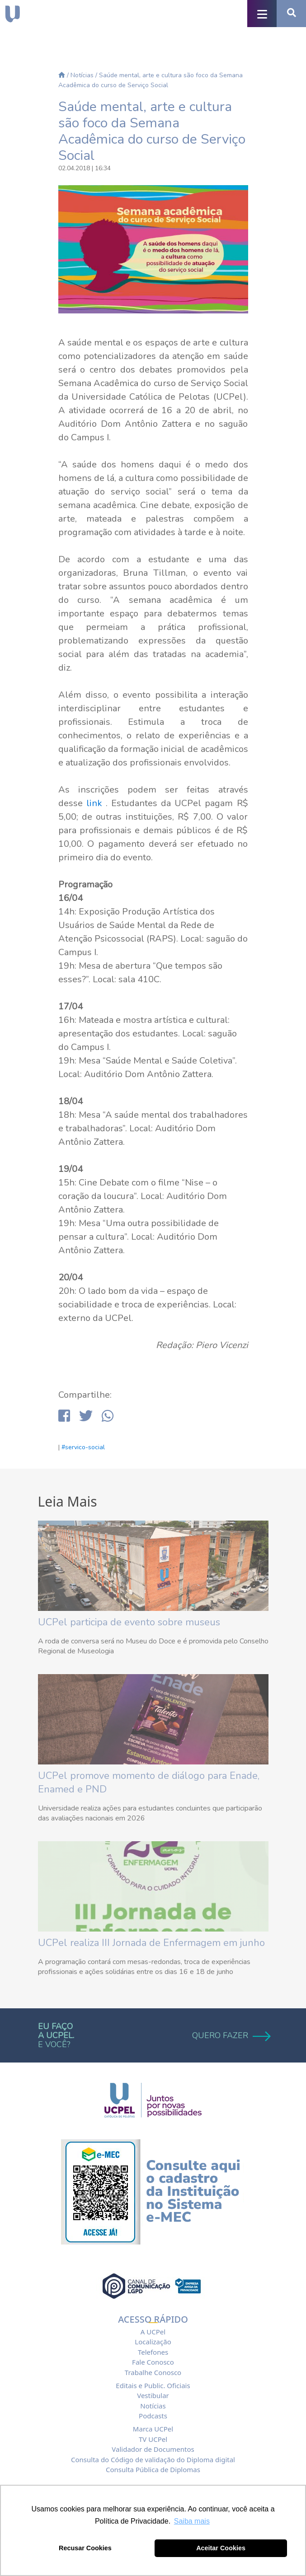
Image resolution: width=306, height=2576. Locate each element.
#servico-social (83, 1447)
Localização (153, 2341)
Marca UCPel (153, 2428)
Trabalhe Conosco (153, 2372)
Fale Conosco (153, 2361)
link (94, 803)
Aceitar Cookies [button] (220, 2548)
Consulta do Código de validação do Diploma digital (153, 2459)
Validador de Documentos (153, 2449)
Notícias (82, 75)
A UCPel (153, 2331)
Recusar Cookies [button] (85, 2548)
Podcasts (153, 2415)
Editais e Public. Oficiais (153, 2385)
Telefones (153, 2352)
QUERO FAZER (230, 2035)
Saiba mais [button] (192, 2521)
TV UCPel (153, 2439)
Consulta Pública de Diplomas (153, 2469)
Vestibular (153, 2395)
